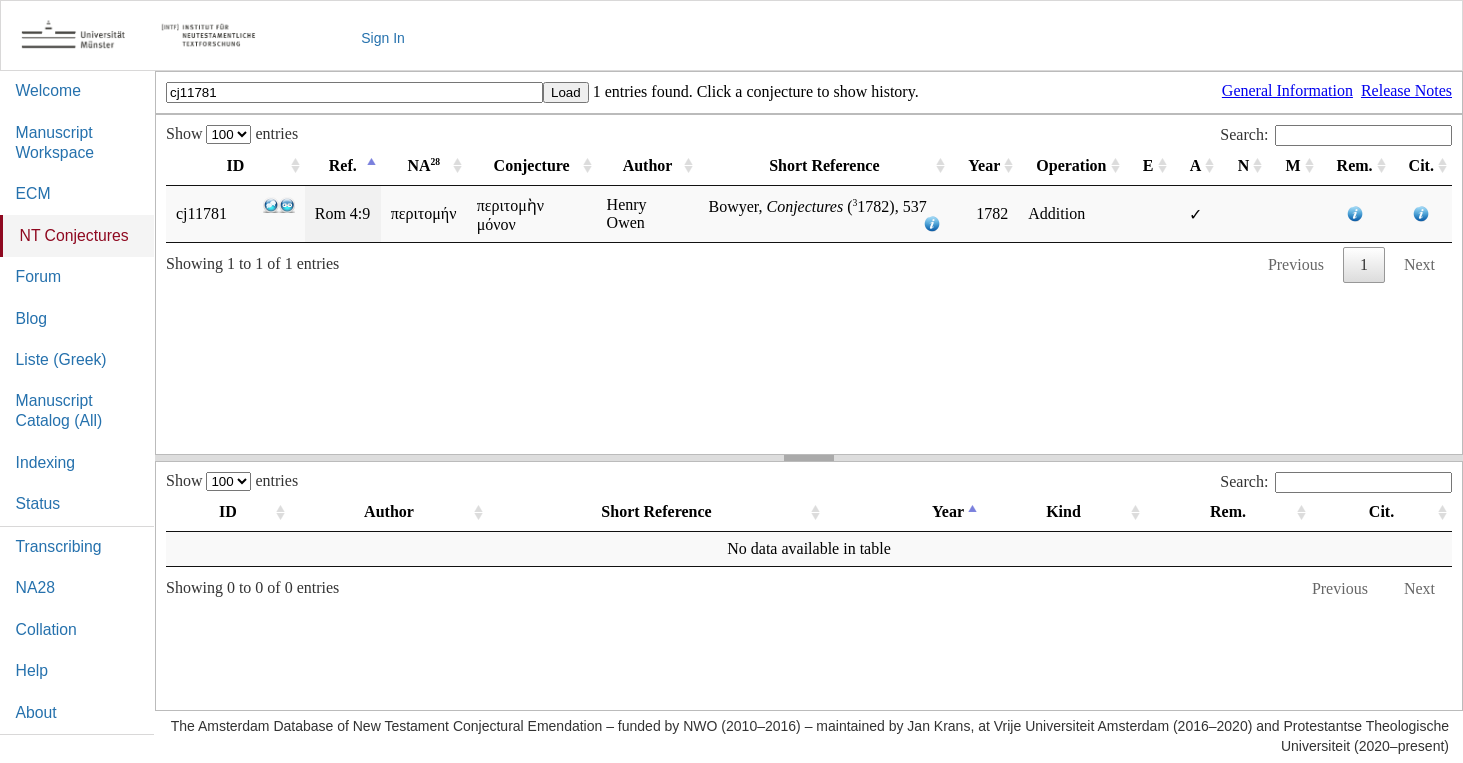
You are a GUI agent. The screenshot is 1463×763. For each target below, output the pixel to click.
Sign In (383, 38)
